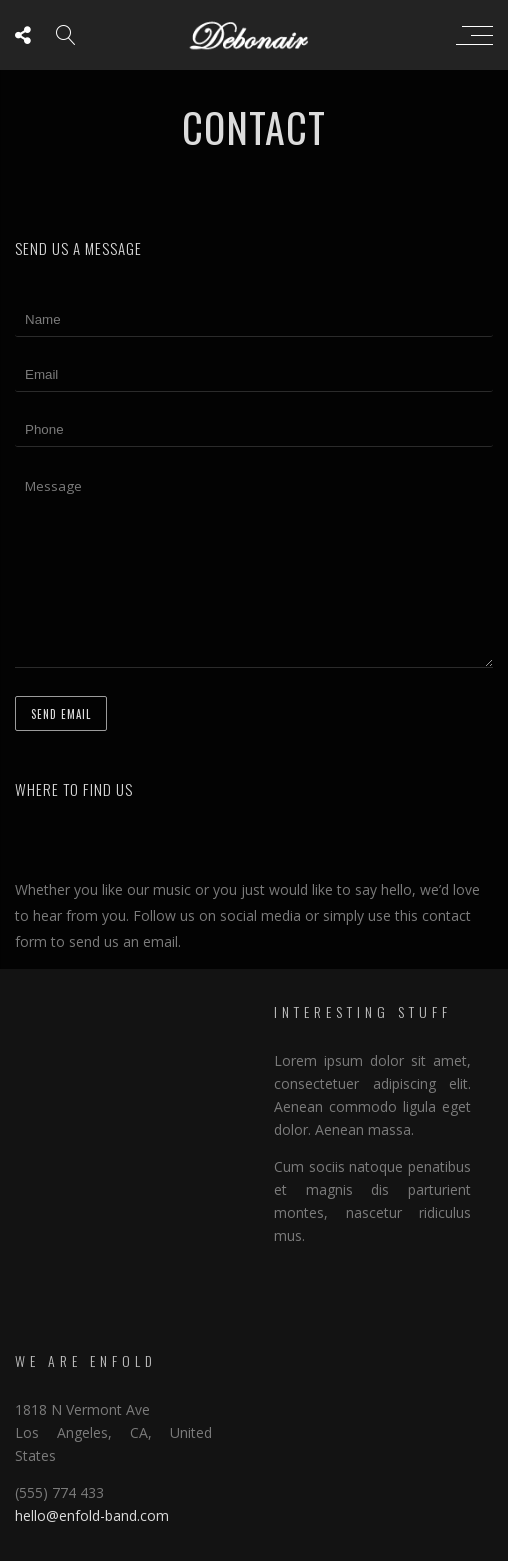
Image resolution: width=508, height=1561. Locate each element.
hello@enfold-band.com (92, 1515)
